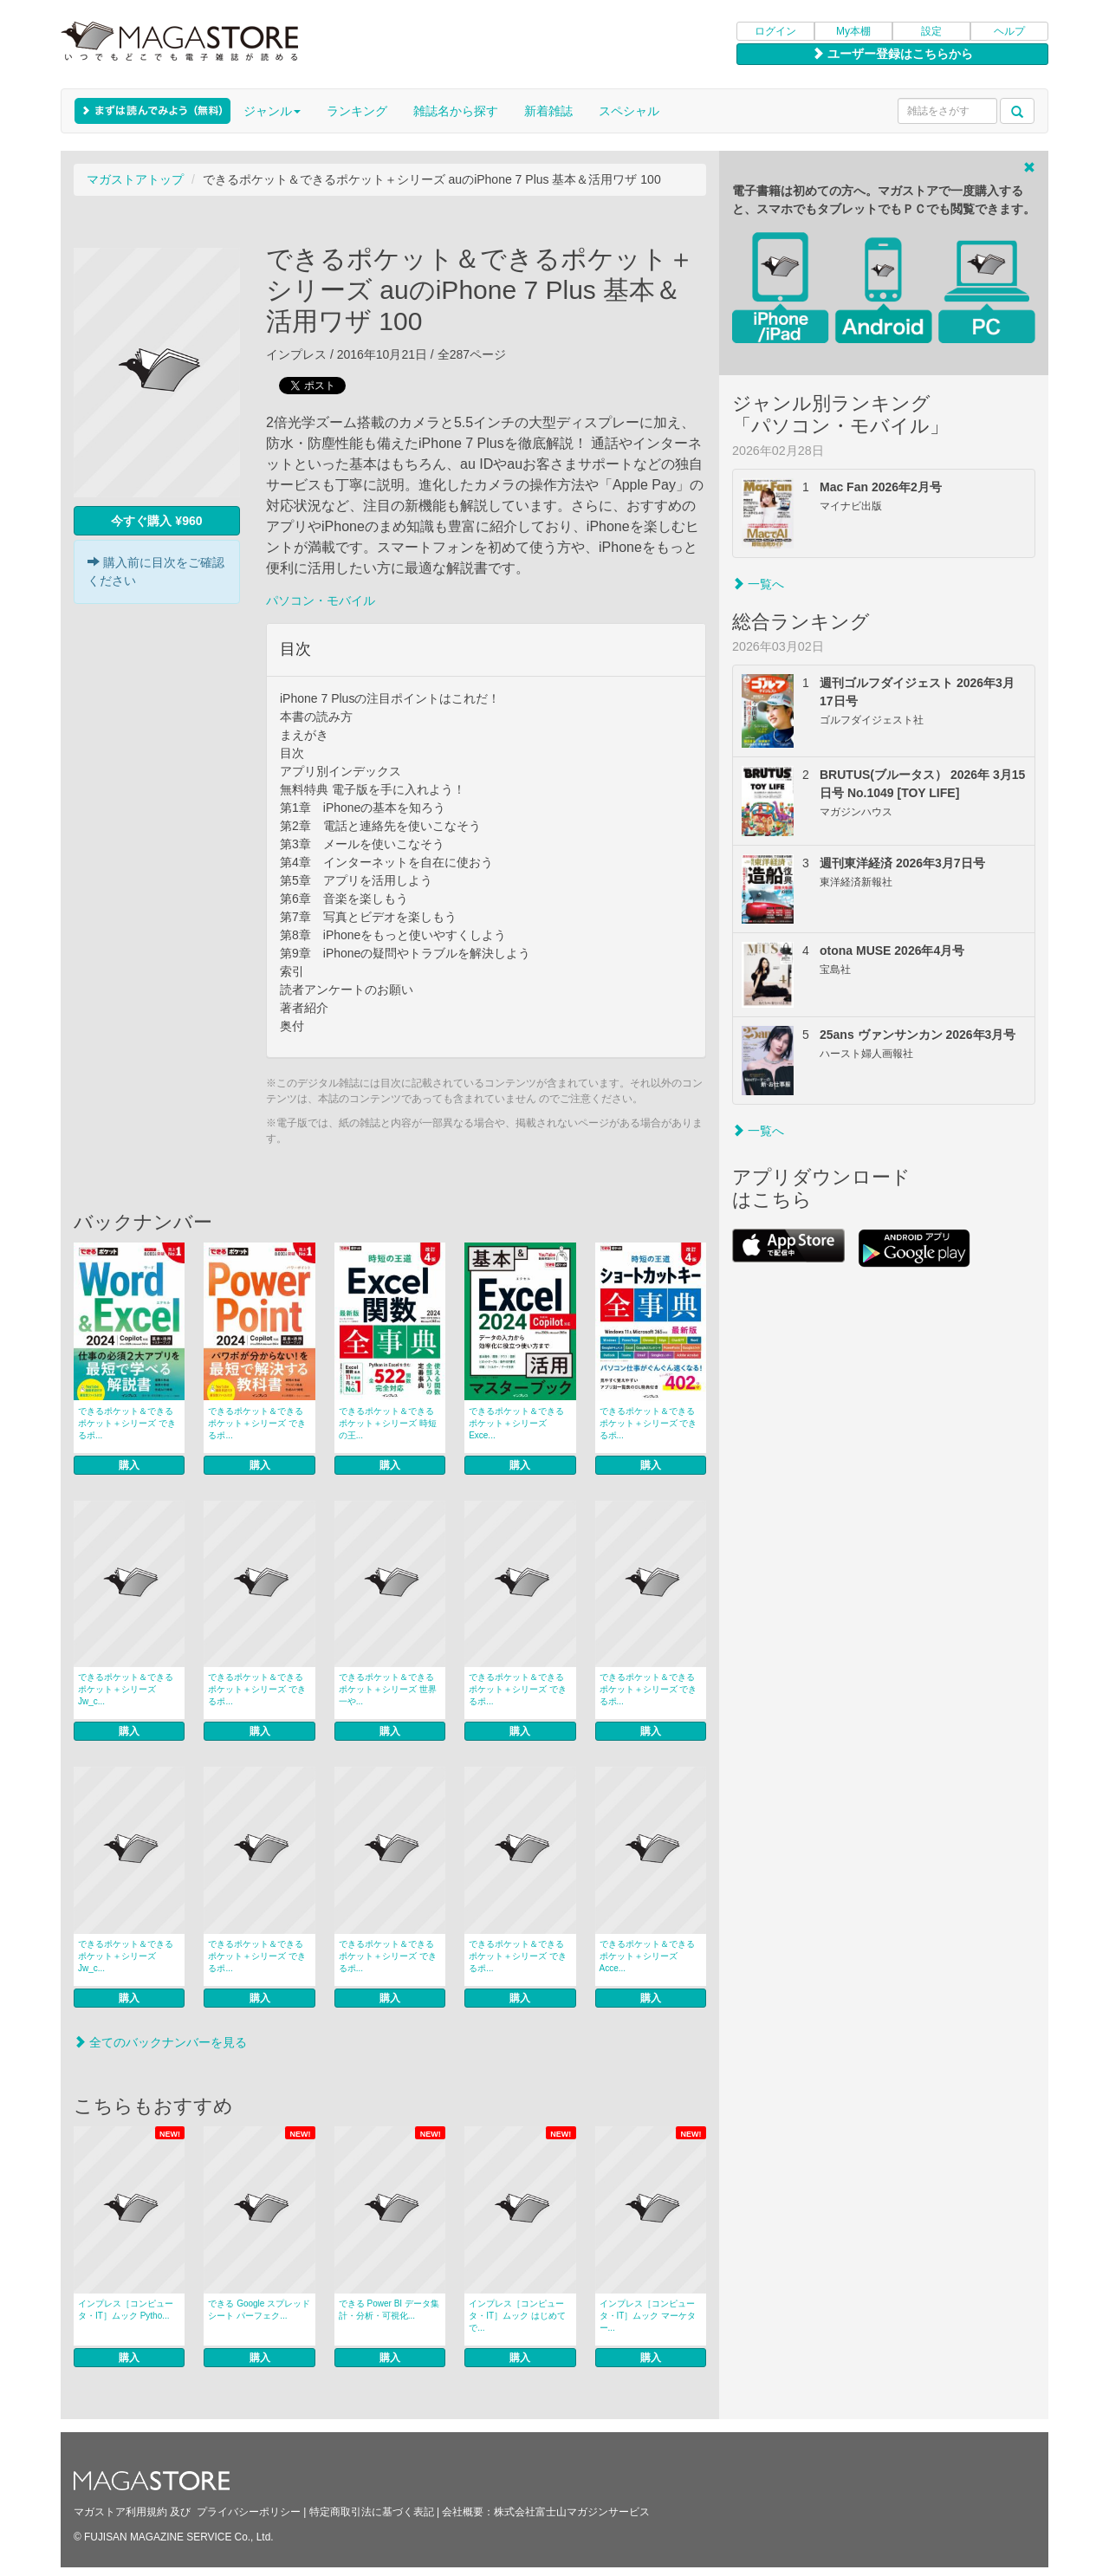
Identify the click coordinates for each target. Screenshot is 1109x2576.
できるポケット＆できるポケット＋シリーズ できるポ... (127, 1423)
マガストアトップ (135, 179)
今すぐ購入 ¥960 (156, 521)
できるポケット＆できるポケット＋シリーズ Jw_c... (125, 1689)
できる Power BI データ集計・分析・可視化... (389, 2309)
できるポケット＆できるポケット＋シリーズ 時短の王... (388, 1423)
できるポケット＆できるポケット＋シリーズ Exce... (516, 1423)
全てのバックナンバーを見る (160, 2042)
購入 (129, 1465)
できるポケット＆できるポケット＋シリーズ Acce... (647, 1956)
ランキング (357, 111)
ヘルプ (1009, 31)
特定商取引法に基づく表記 (371, 2512)
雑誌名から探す (455, 111)
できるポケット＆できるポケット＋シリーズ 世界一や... (388, 1689)
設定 (931, 31)
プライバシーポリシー (249, 2512)
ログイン (775, 31)
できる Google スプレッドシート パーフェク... (259, 2309)
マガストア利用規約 (120, 2512)
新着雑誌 (548, 111)
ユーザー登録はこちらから (892, 54)
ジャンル (272, 111)
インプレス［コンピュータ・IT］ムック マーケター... (648, 2316)
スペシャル (629, 111)
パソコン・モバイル (320, 600)
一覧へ (758, 584)
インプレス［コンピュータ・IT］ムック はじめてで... (517, 2316)
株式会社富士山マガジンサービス (572, 2512)
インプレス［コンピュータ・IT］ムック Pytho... (125, 2309)
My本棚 (853, 31)
